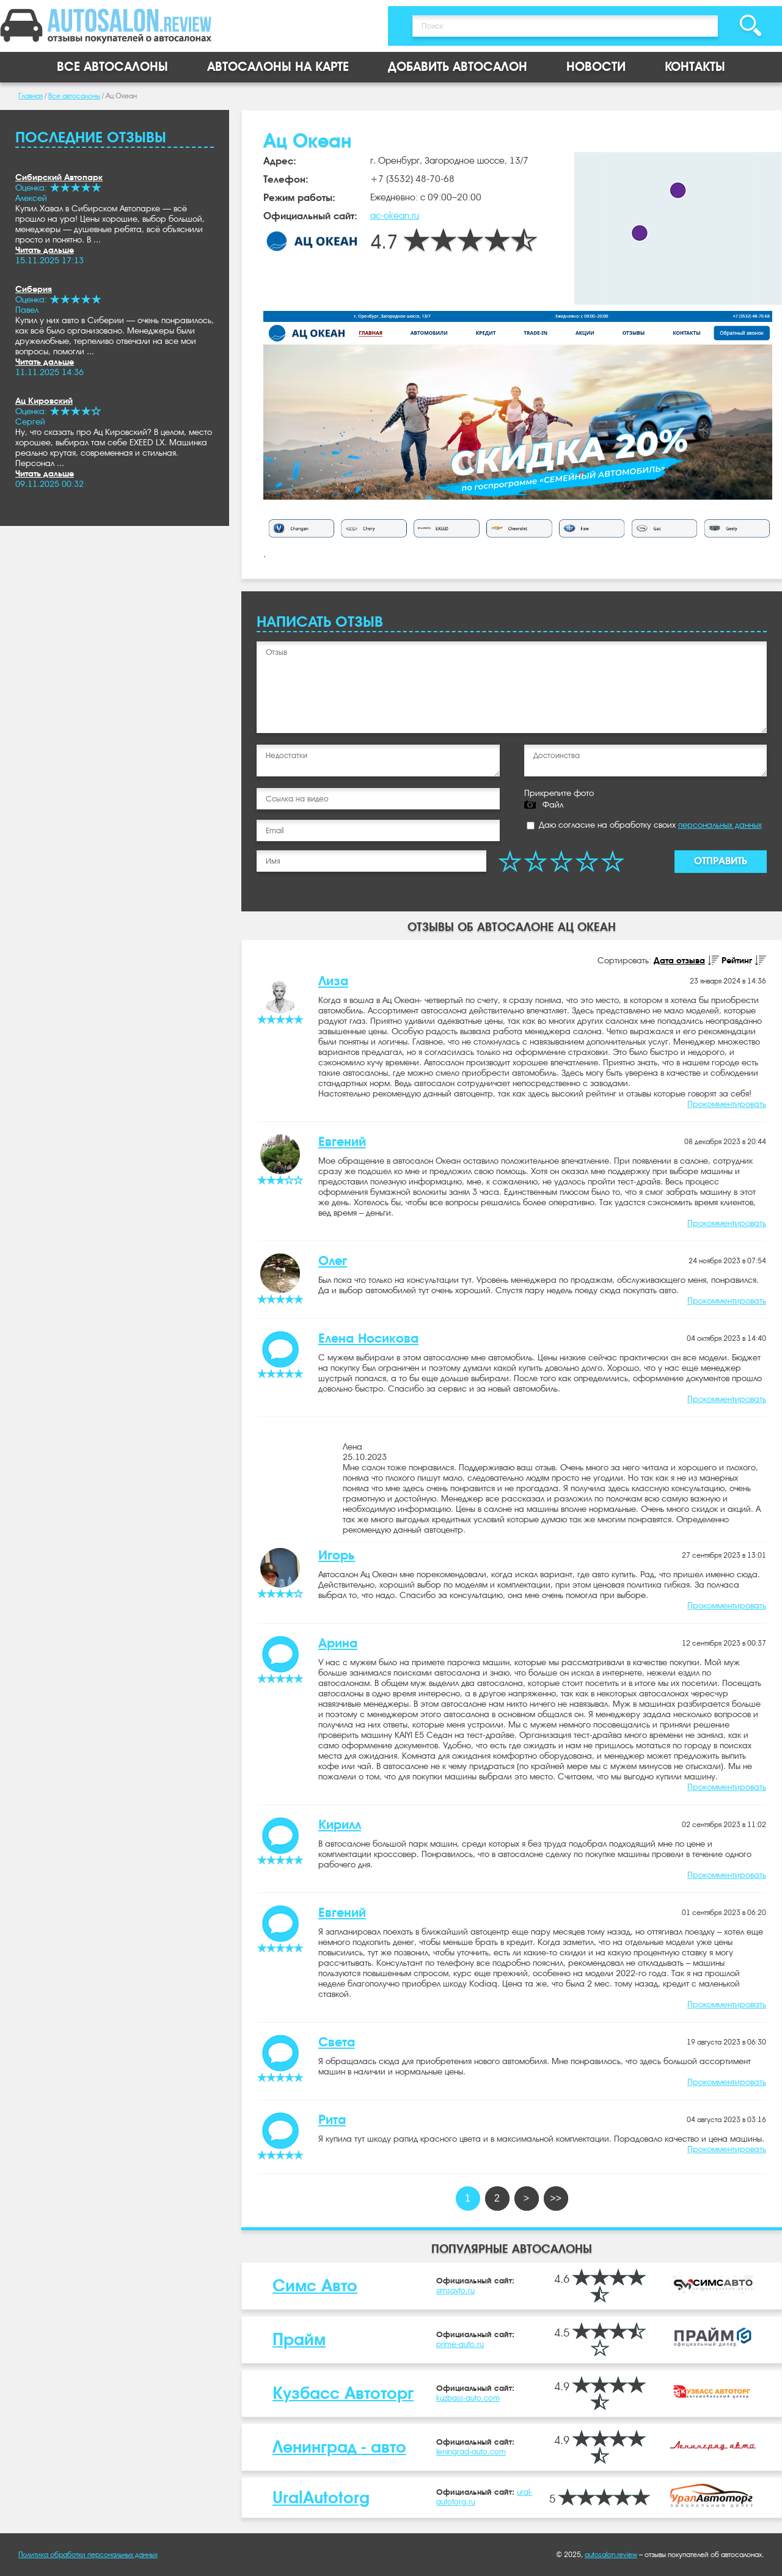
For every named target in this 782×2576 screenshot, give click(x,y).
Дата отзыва (679, 960)
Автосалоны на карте (278, 67)
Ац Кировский (44, 401)
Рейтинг (737, 960)
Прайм (299, 2339)
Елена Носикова (368, 1338)
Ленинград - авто (339, 2446)
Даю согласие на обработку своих (644, 825)
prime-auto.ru (460, 2344)
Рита (332, 2119)
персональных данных (720, 825)
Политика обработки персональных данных (88, 2554)
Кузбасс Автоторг (343, 2393)
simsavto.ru (455, 2290)
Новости (596, 67)
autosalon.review (611, 2554)
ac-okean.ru (394, 215)
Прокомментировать (726, 1104)
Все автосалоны (112, 67)
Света (336, 2042)
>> (555, 2198)
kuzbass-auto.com (468, 2398)
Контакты (695, 67)
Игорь (336, 1555)
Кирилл (339, 1824)
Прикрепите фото (559, 793)
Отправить (720, 861)
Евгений (342, 1141)
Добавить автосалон (457, 67)
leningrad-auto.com (471, 2451)
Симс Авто (314, 2285)
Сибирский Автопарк (59, 177)
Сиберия (33, 289)
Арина (337, 1643)
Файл (553, 804)
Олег (332, 1260)
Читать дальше (44, 250)
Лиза (333, 981)
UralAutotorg (321, 2497)
